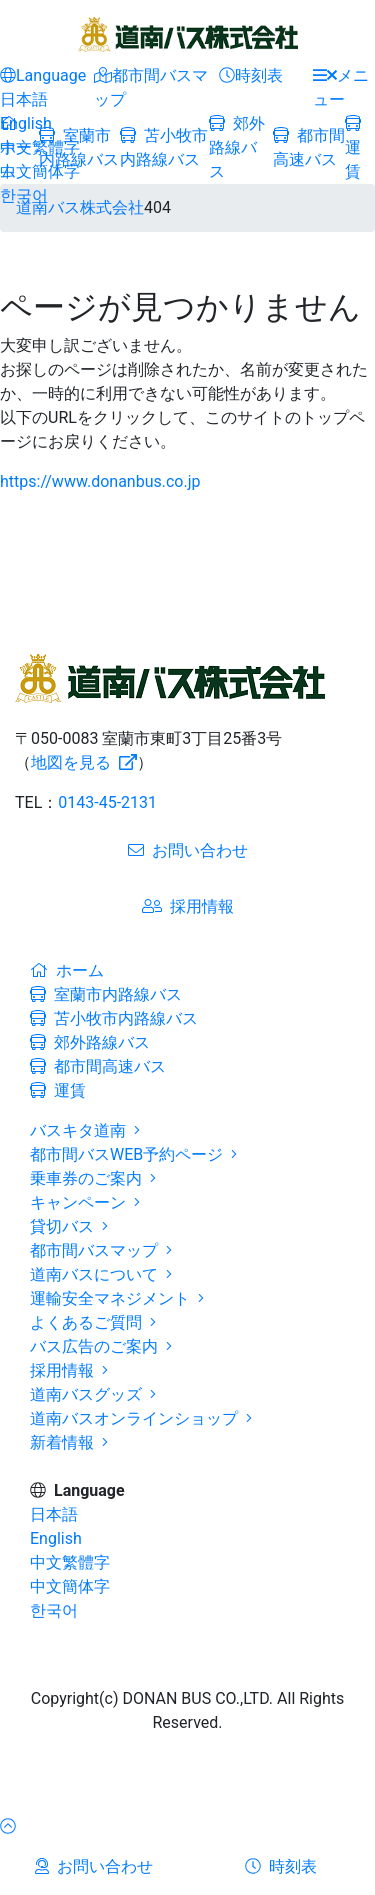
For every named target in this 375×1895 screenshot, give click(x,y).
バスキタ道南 (85, 1130)
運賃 (353, 148)
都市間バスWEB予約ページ (133, 1154)
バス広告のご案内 (101, 1346)
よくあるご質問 (93, 1322)
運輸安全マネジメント (117, 1298)
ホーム (67, 970)
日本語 (24, 99)
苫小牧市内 (114, 1018)
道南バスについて (101, 1274)
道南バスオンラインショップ (141, 1418)
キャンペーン (85, 1202)
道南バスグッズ (93, 1394)
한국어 (24, 195)
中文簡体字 (40, 171)
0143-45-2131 (107, 802)
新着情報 (69, 1442)
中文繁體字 (40, 147)
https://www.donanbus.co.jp (100, 481)
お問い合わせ (188, 850)
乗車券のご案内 (93, 1178)
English (26, 123)
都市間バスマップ (101, 1250)
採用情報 (188, 906)
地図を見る (84, 762)
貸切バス (69, 1226)
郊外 (237, 147)
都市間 (98, 1066)
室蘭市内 (106, 994)
